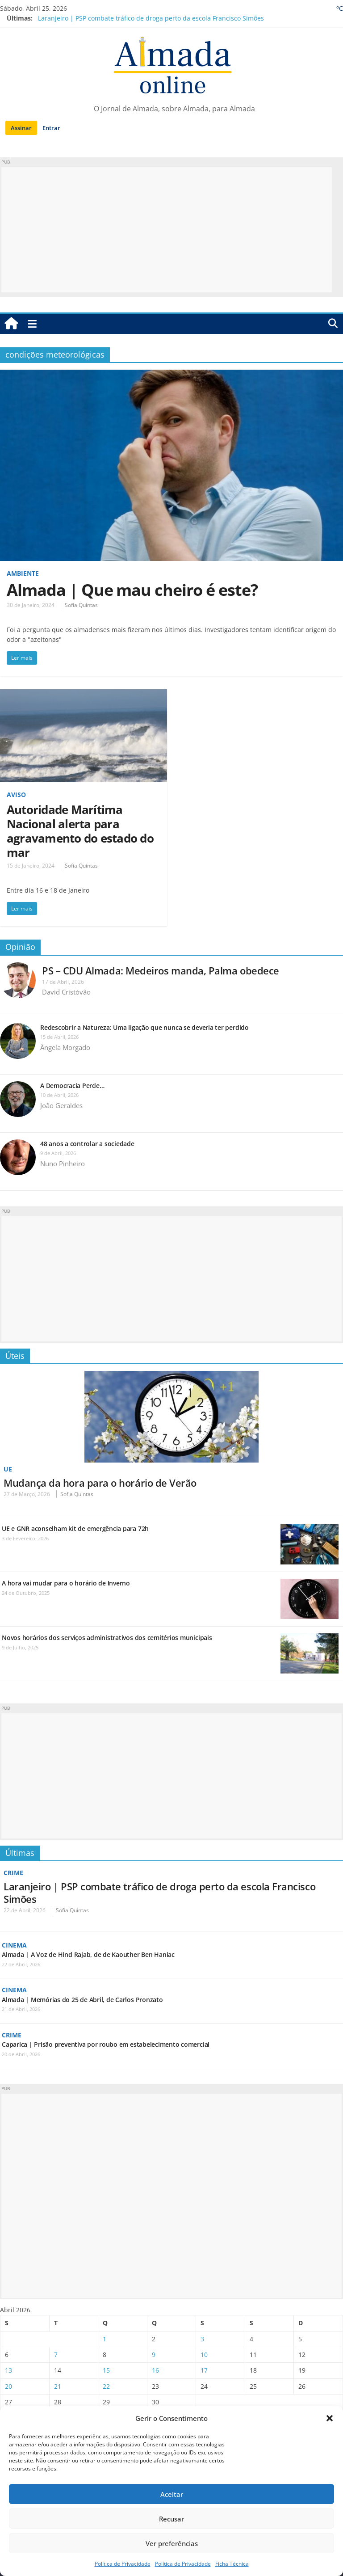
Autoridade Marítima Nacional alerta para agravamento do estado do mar (80, 830)
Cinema (14, 1945)
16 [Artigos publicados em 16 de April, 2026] (155, 2370)
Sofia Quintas (81, 605)
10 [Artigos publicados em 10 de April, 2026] (204, 2354)
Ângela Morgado (65, 1047)
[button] (329, 2418)
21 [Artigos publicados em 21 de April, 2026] (57, 2386)
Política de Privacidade (123, 2564)
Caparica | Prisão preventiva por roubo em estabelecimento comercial (105, 2044)
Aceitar (171, 2494)
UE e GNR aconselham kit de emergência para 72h (75, 1528)
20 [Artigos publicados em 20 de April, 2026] (8, 2386)
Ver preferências (172, 2543)
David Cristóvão (66, 991)
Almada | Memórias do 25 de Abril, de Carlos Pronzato (82, 1999)
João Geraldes (61, 1105)
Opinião (20, 946)
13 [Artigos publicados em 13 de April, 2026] (8, 2370)
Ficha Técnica (232, 2564)
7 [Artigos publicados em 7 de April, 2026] (56, 2354)
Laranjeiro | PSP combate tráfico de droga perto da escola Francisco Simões (151, 18)
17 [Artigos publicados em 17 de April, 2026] (204, 2370)
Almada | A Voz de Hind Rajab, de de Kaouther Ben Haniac (88, 1954)
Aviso (16, 794)
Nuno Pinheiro (62, 1163)
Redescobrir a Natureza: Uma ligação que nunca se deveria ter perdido (145, 1027)
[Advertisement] (166, 229)
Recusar (171, 2518)
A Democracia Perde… (72, 1085)
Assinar (21, 128)
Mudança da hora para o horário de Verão (100, 1482)
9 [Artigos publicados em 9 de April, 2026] (153, 2354)
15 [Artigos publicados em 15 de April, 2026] (106, 2370)
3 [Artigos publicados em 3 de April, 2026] (202, 2339)
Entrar (51, 128)
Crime (13, 1872)
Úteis (15, 1355)
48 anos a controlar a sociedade (87, 1143)
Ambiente (23, 573)
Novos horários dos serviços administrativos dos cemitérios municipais (107, 1637)
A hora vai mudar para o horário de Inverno (66, 1583)
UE (8, 1469)
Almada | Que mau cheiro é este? (132, 590)
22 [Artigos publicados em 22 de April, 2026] (106, 2386)
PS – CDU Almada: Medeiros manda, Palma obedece (160, 970)
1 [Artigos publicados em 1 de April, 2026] (104, 2339)
